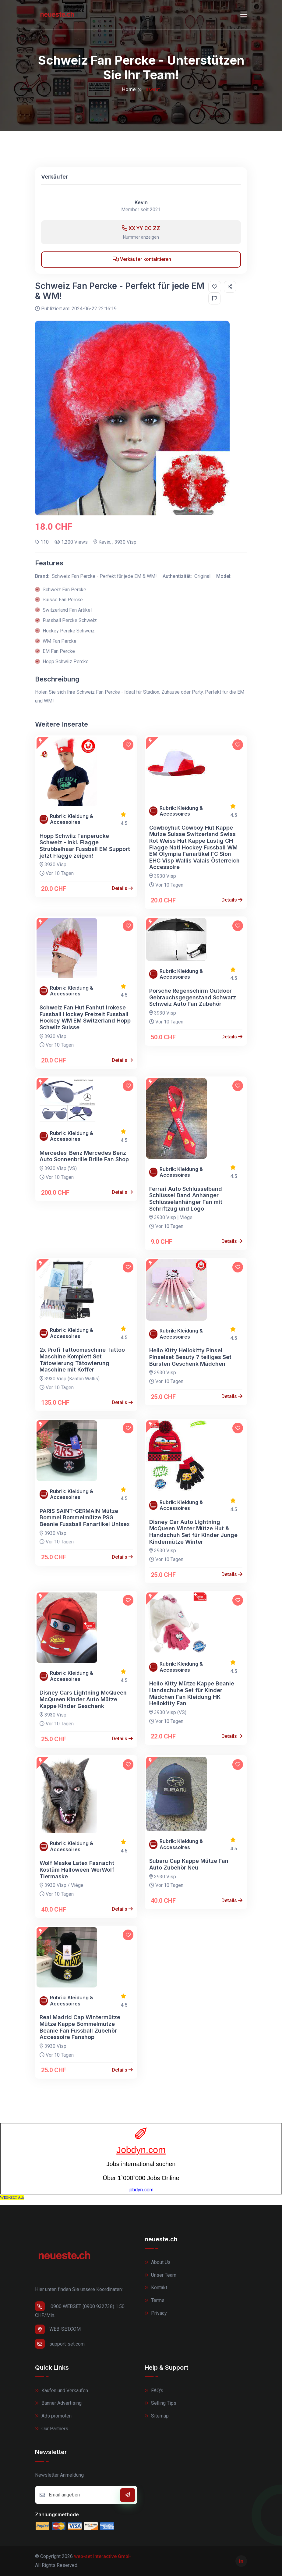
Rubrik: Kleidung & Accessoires (71, 819)
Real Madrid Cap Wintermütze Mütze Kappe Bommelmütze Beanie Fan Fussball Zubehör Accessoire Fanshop (80, 2027)
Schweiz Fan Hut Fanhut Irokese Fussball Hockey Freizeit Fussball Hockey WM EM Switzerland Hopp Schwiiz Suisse (85, 1017)
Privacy (156, 2313)
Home (129, 89)
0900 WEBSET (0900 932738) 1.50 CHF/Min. (80, 2309)
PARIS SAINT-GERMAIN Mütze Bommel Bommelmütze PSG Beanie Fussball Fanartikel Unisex (85, 1517)
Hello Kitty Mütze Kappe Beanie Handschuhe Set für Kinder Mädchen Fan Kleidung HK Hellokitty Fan (191, 1693)
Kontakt (156, 2287)
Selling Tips (160, 2403)
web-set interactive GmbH (103, 2556)
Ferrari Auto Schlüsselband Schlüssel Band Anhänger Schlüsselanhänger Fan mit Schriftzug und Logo (185, 1199)
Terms (154, 2300)
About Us (158, 2262)
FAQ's (154, 2390)
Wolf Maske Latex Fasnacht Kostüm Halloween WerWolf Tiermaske (77, 1869)
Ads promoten (53, 2416)
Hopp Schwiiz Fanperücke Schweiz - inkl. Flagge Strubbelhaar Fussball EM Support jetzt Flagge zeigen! (85, 846)
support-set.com (60, 2344)
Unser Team (160, 2275)
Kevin (141, 202)
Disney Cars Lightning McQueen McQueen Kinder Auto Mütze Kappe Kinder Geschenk (83, 1699)
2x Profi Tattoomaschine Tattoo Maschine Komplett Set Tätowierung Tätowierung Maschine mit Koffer (82, 1360)
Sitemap (157, 2416)
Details (122, 888)
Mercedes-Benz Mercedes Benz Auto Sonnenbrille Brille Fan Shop (84, 1156)
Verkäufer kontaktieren (142, 259)
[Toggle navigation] (243, 15)
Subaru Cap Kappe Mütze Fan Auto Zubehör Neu (188, 1864)
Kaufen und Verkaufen (61, 2390)
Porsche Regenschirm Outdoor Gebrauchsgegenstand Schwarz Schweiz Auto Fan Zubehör (192, 997)
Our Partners (51, 2429)
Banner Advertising (58, 2403)
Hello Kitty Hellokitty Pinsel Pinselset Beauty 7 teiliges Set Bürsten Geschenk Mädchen (190, 1357)
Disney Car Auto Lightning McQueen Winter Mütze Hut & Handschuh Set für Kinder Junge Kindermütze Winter (193, 1532)
